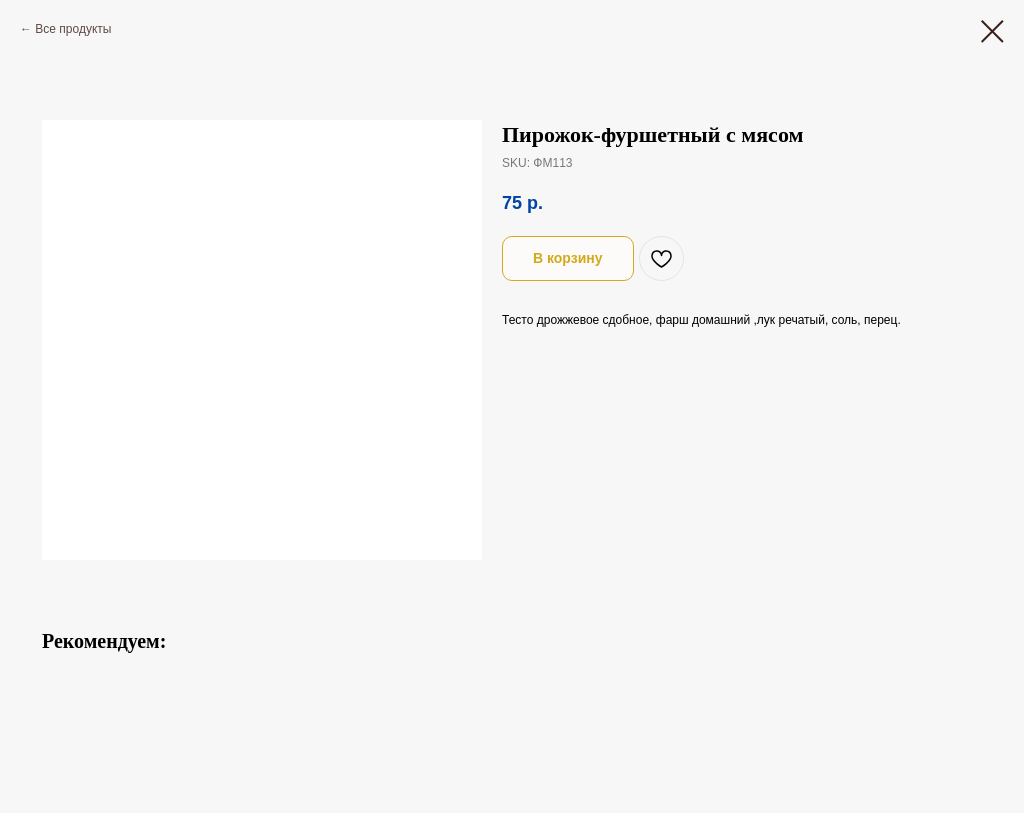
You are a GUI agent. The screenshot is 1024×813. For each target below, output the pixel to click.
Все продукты (73, 29)
